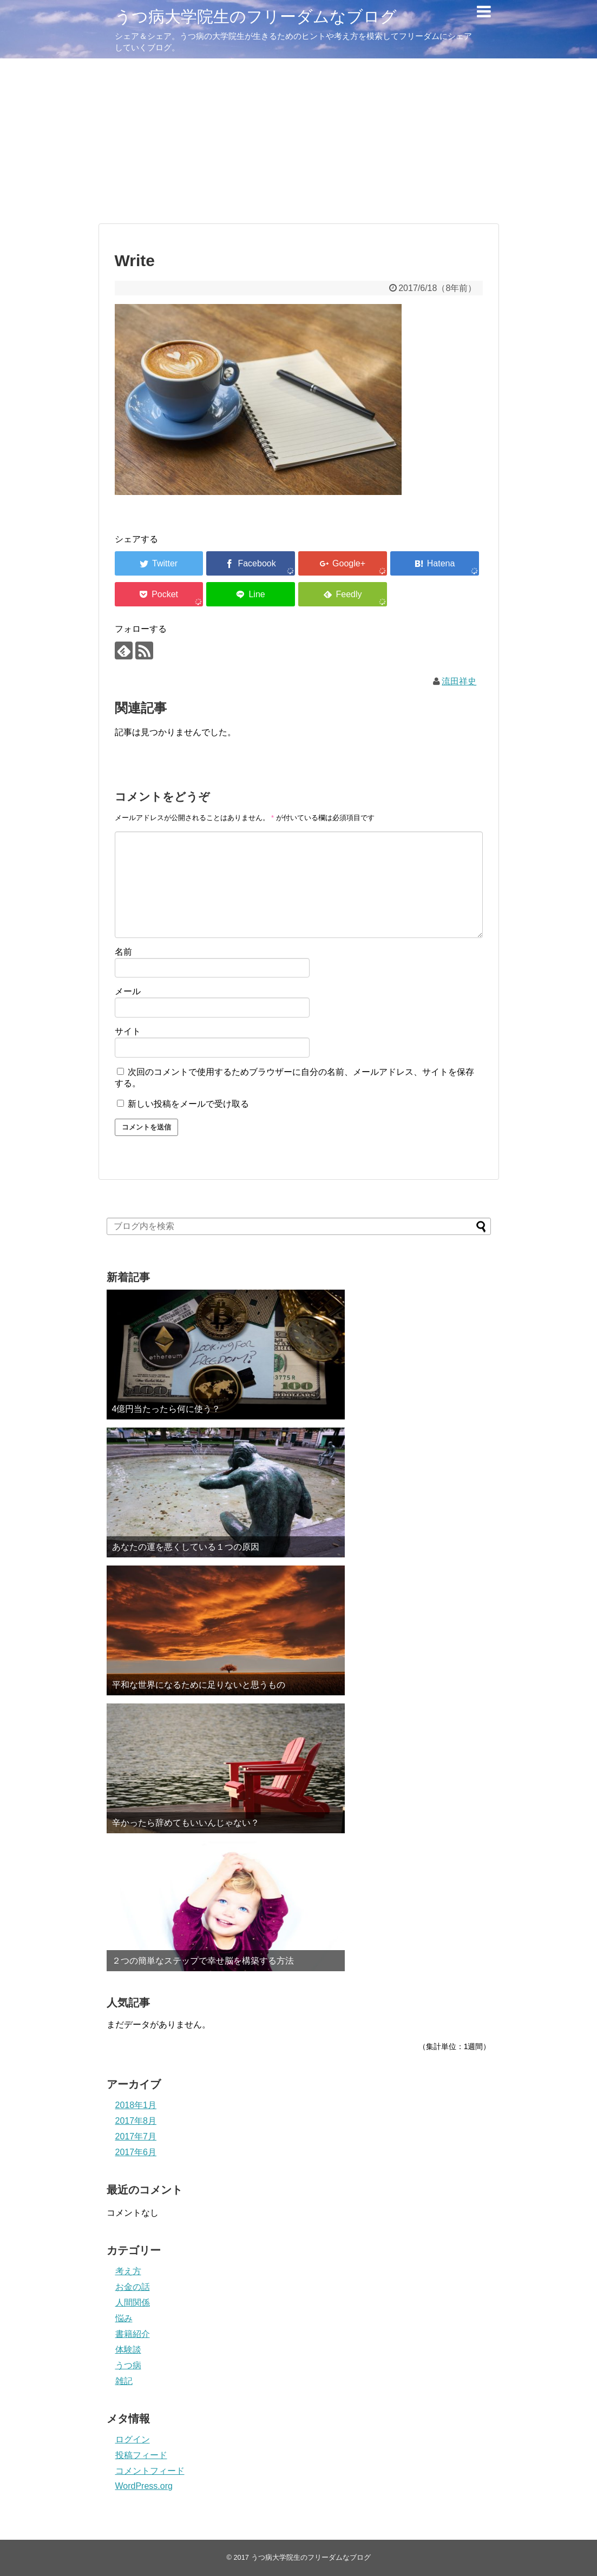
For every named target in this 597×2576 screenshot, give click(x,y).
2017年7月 (136, 2136)
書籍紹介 (132, 2334)
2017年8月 (136, 2120)
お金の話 (132, 2286)
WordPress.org (144, 2486)
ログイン (132, 2439)
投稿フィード (141, 2455)
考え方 (128, 2271)
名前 (123, 951)
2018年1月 (136, 2105)
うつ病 (128, 2365)
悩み (124, 2318)
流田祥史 (459, 681)
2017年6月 (136, 2152)
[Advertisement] (298, 139)
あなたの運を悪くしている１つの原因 (185, 1546)
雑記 (124, 2381)
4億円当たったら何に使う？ (166, 1409)
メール (128, 991)
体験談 (128, 2349)
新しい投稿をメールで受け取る (188, 1103)
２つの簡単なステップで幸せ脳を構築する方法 (203, 1960)
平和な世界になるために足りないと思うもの (198, 1684)
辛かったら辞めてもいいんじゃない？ (185, 1822)
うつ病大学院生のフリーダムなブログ (256, 16)
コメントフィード (150, 2470)
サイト (128, 1031)
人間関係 (132, 2302)
